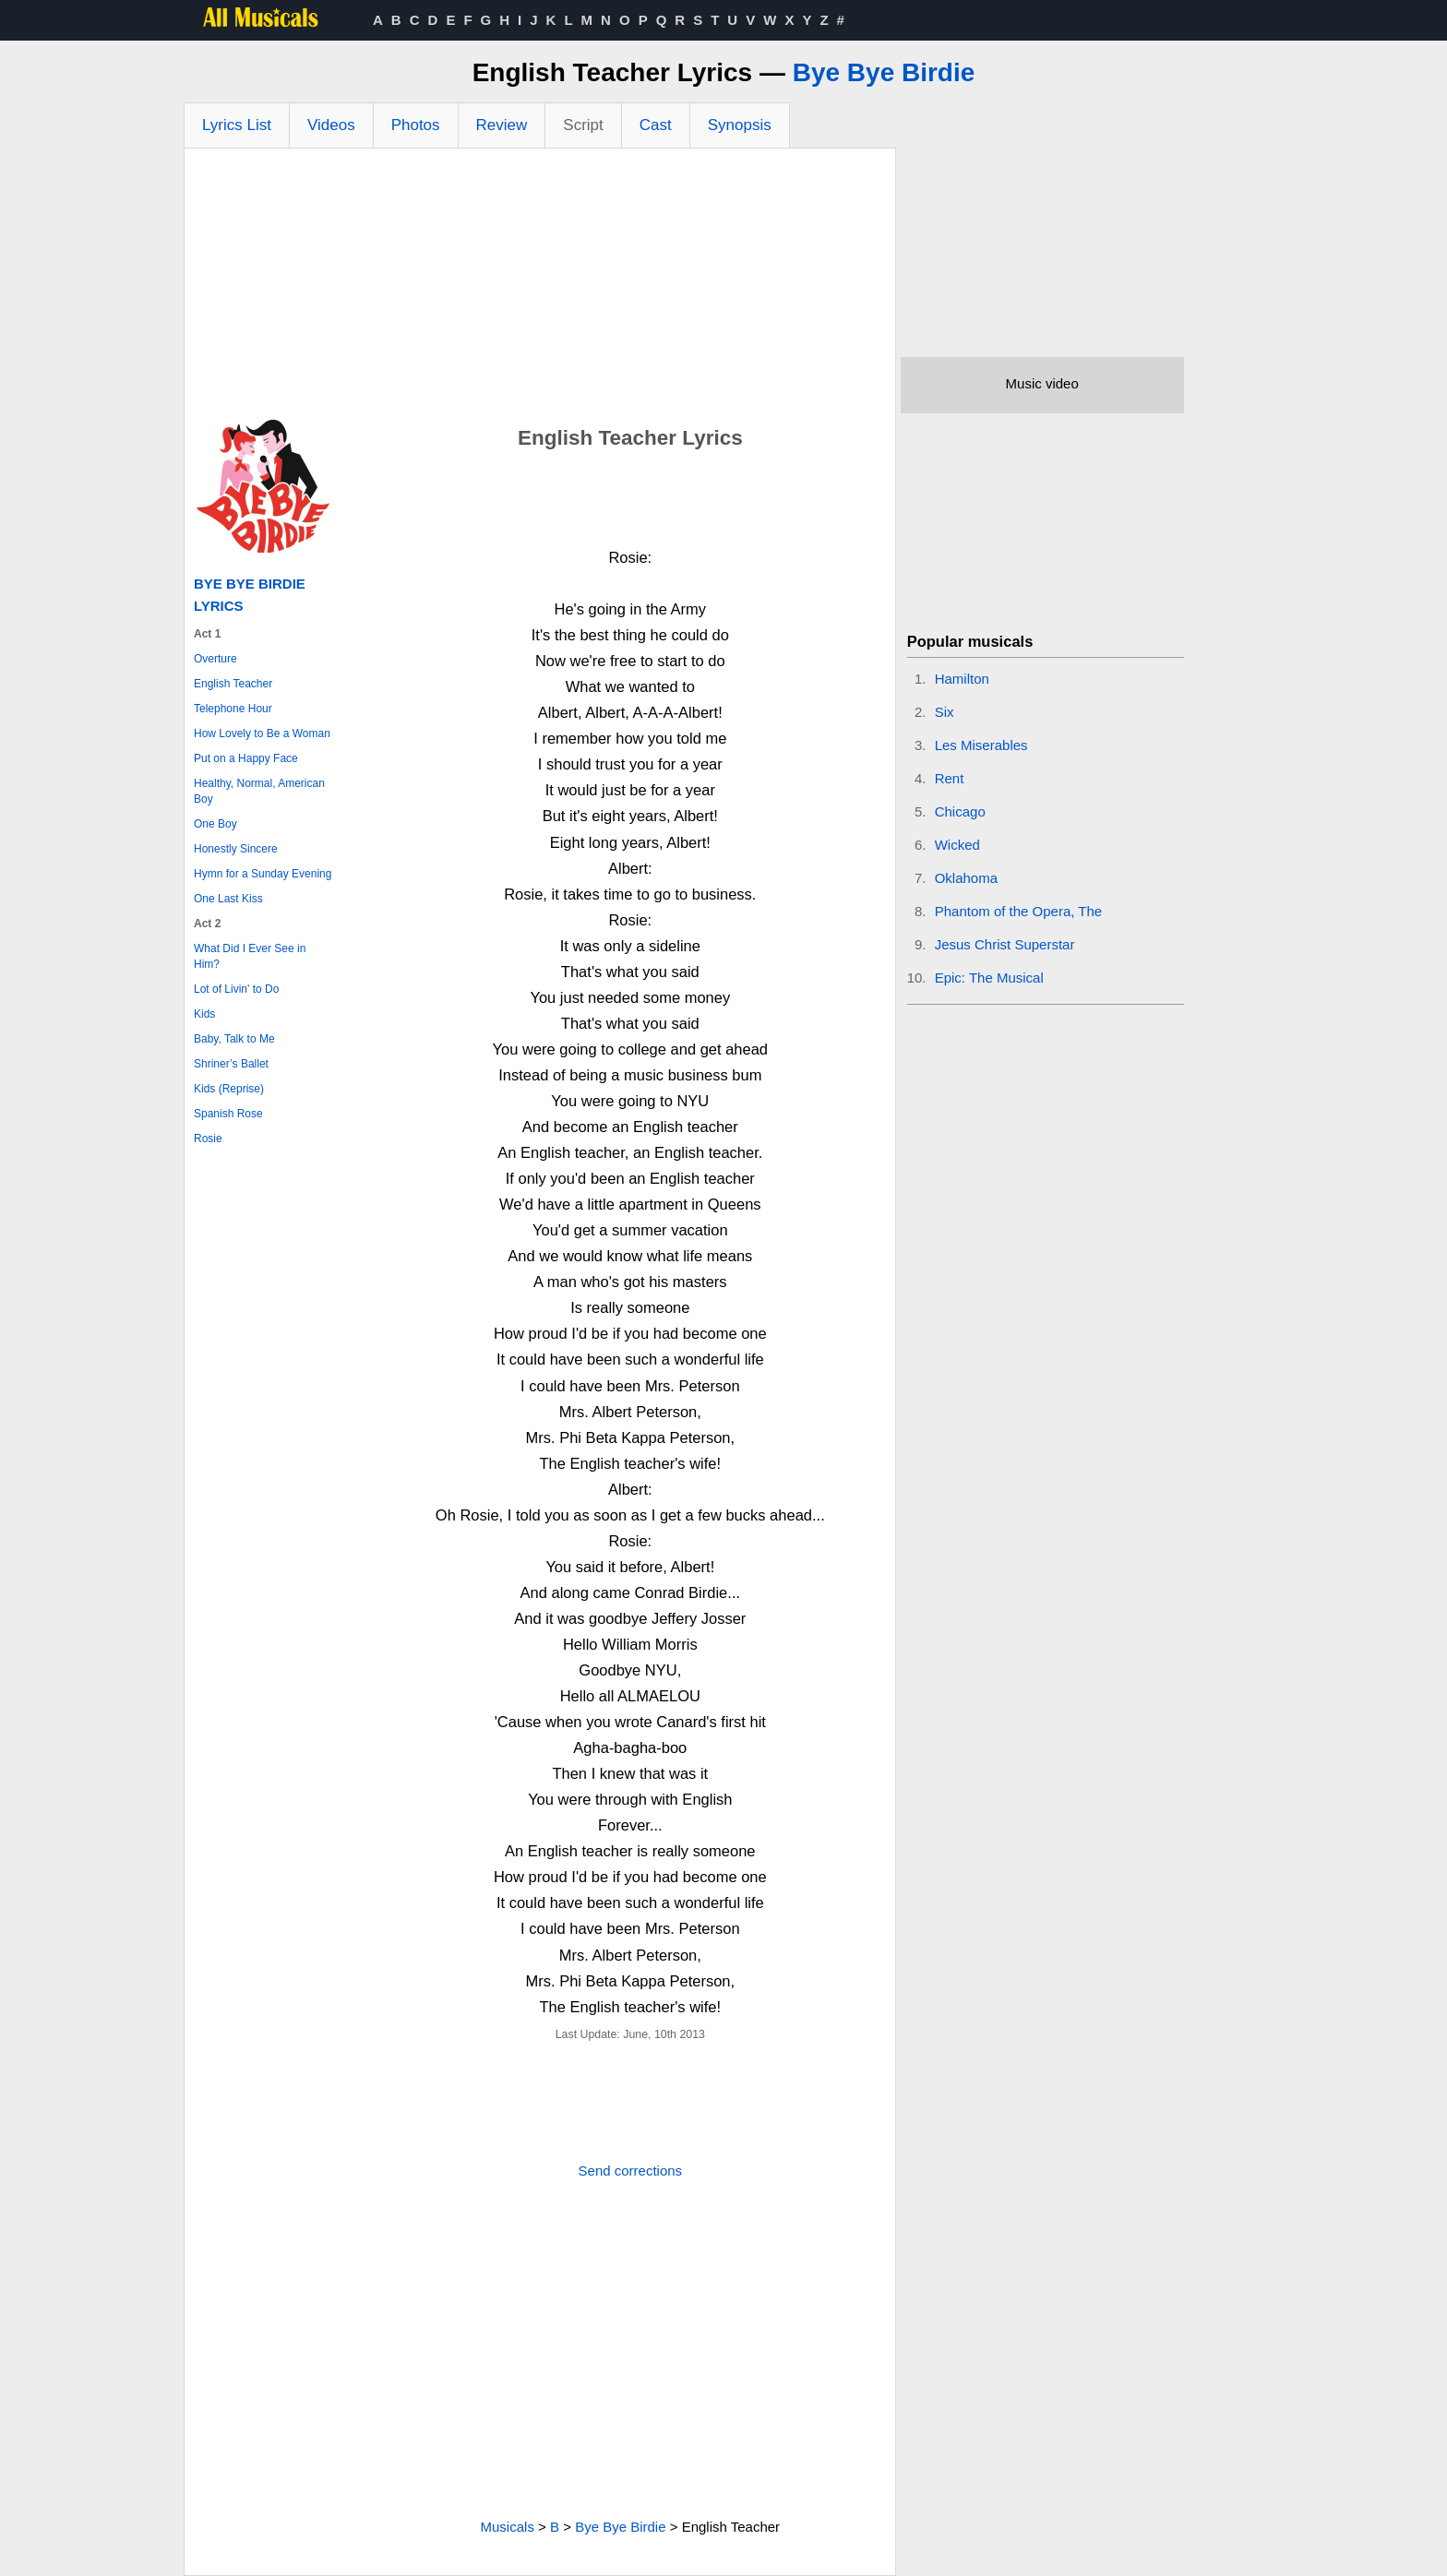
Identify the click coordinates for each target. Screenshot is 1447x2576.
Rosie (208, 1138)
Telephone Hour (233, 708)
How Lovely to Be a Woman (262, 733)
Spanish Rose (228, 1113)
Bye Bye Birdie (884, 72)
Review (502, 125)
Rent (949, 778)
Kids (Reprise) (229, 1088)
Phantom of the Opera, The (1019, 911)
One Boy (215, 823)
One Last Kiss (228, 898)
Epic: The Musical (989, 977)
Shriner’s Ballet (231, 1063)
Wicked (957, 845)
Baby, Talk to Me (234, 1038)
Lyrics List (236, 125)
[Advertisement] (540, 287)
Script (583, 125)
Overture (215, 658)
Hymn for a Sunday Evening (262, 873)
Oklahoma (966, 878)
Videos (331, 125)
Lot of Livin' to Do (236, 989)
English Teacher (233, 683)
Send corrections (631, 2170)
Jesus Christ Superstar (1005, 944)
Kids (204, 1014)
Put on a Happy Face (246, 758)
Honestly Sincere (236, 848)
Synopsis (739, 125)
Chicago (960, 811)
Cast (656, 125)
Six (944, 712)
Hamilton (962, 678)
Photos (415, 125)
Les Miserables (981, 745)
